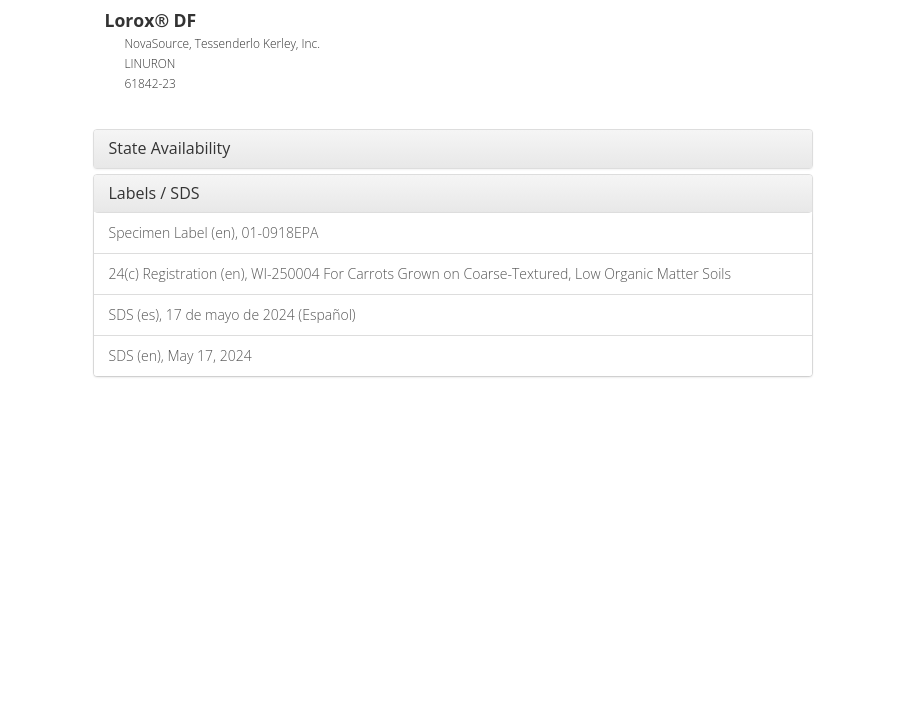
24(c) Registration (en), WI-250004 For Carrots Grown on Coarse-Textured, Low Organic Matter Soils (420, 273)
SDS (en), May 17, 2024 (180, 355)
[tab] (453, 149)
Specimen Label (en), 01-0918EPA (214, 232)
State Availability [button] (170, 148)
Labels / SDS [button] (154, 193)
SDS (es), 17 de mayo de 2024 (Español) (232, 314)
